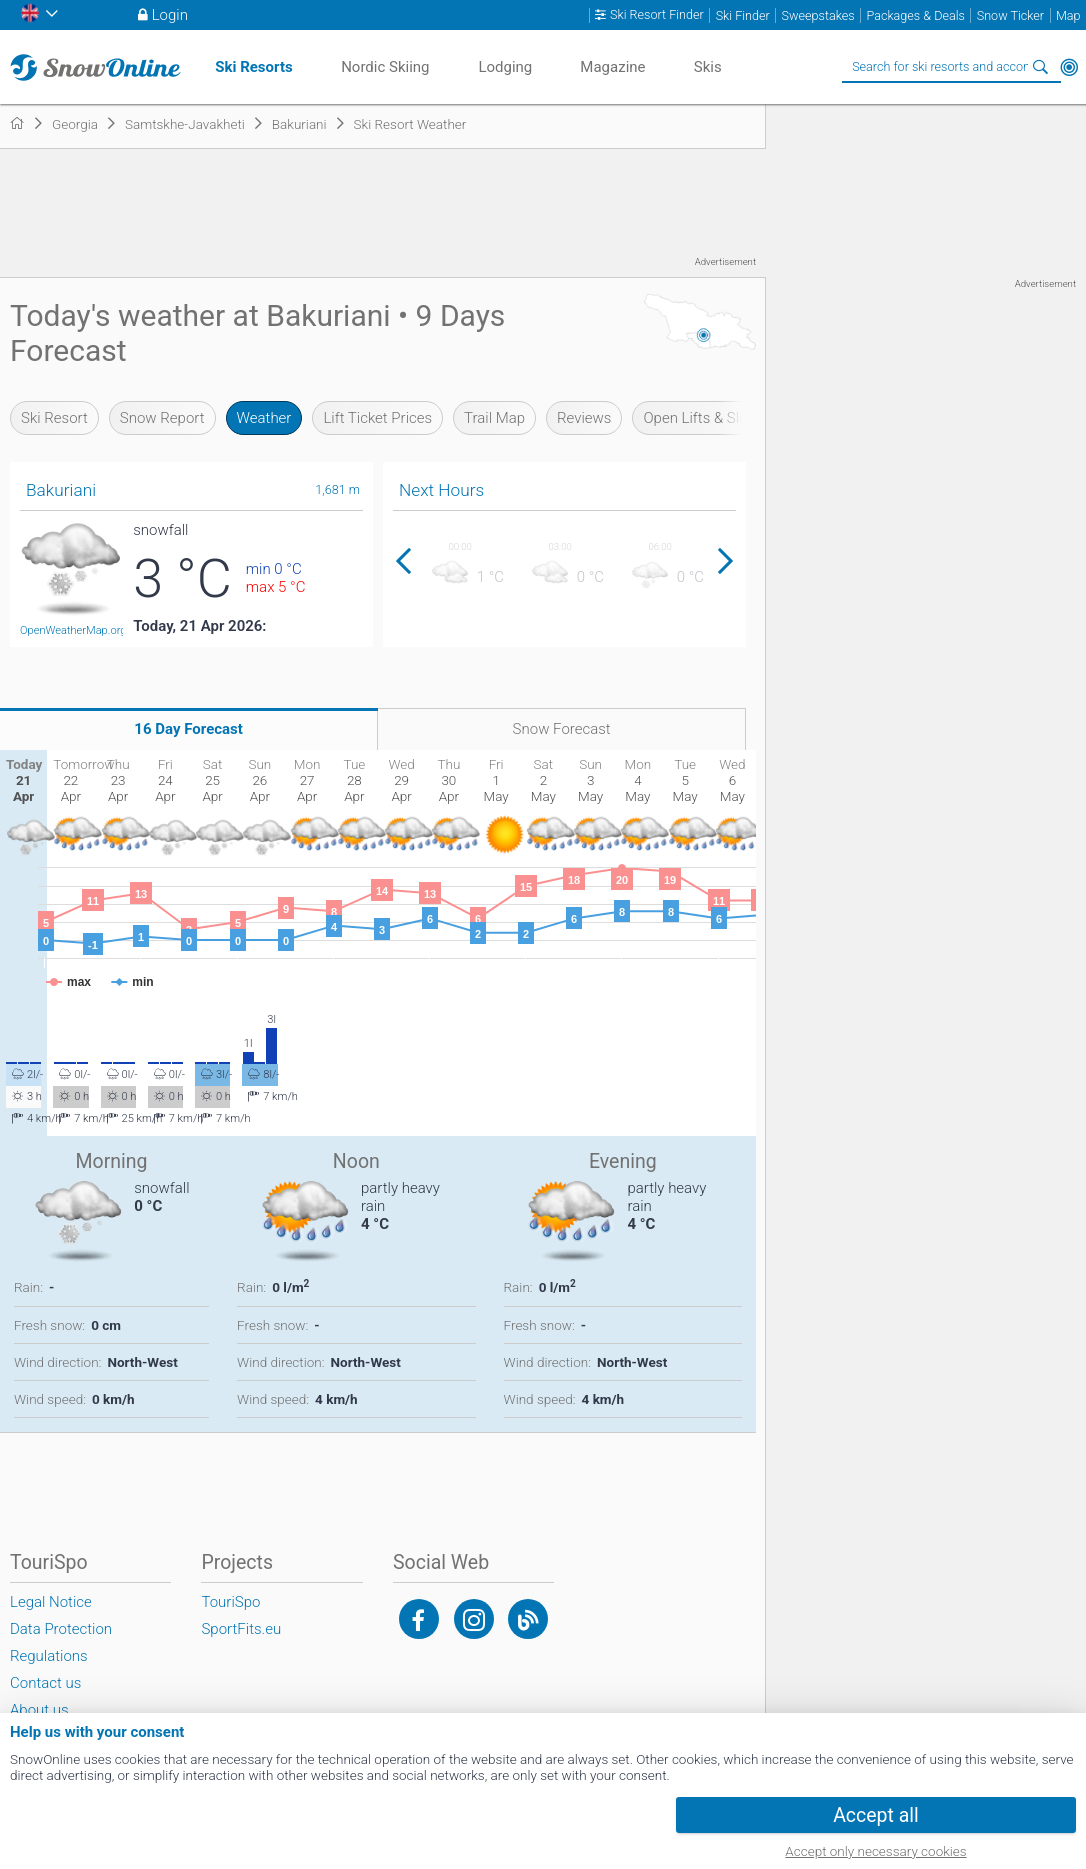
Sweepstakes (818, 15)
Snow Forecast (562, 729)
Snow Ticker (1010, 15)
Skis (708, 67)
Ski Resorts (253, 67)
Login (170, 15)
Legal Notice (51, 1602)
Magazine (612, 67)
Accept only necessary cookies (875, 1851)
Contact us (45, 1683)
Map (1068, 15)
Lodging (505, 67)
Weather (264, 418)
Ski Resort (54, 418)
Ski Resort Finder (657, 15)
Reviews (584, 418)
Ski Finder (743, 15)
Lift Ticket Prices (377, 418)
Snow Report (162, 418)
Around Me (1069, 67)
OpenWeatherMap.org (73, 630)
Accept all (876, 1815)
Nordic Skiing (385, 67)
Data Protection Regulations (61, 1642)
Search (1041, 67)
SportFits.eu (241, 1629)
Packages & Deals (916, 15)
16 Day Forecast (188, 729)
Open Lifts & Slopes (707, 418)
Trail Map (494, 418)
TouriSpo (230, 1602)
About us (39, 1710)
